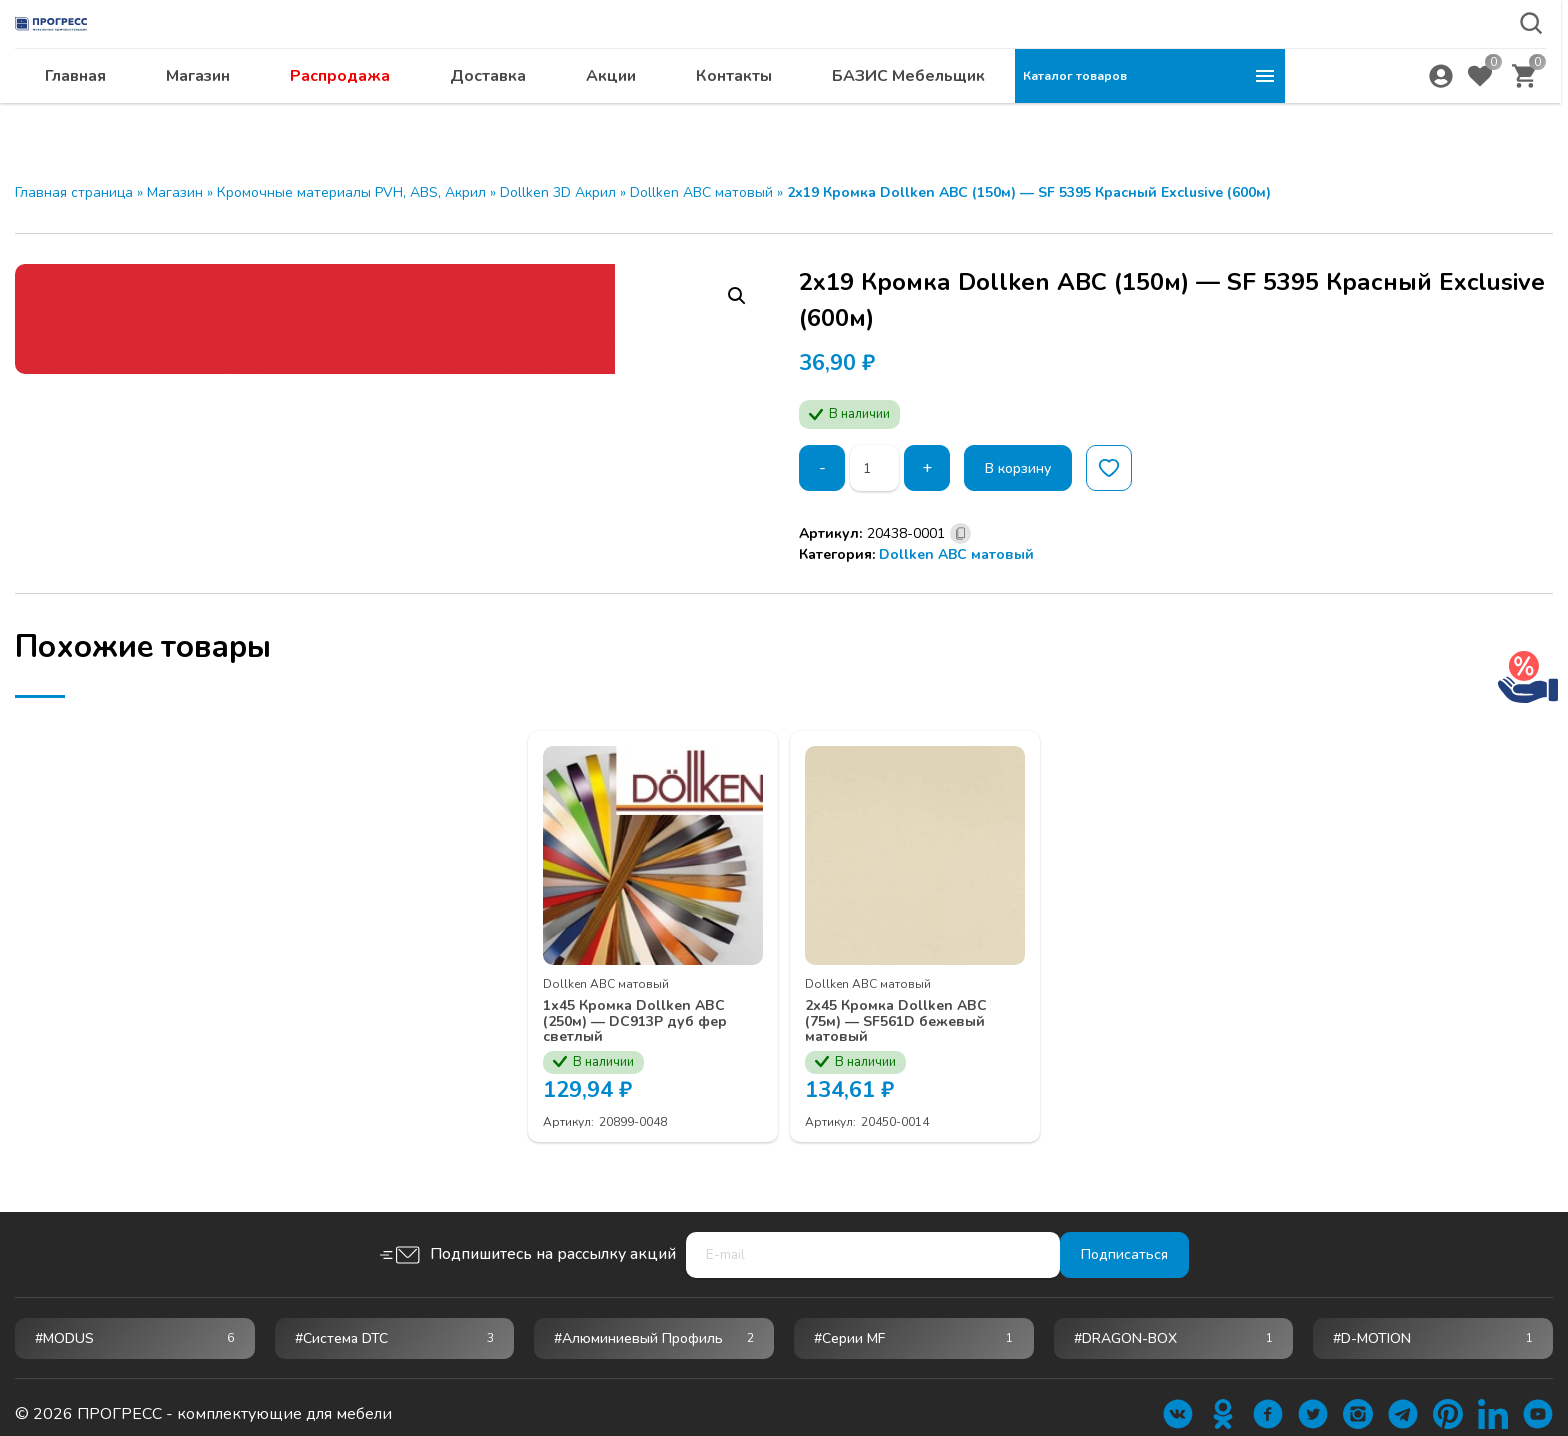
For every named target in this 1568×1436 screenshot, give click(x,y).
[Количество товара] (878, 468)
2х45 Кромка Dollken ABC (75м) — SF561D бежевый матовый (898, 1007)
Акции (881, 115)
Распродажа (610, 115)
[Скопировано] (960, 533)
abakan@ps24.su (1419, 66)
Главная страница (74, 192)
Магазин (468, 115)
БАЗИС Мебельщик (1178, 115)
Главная (345, 115)
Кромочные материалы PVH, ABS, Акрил (351, 192)
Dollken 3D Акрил (558, 192)
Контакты (1004, 115)
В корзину (1032, 468)
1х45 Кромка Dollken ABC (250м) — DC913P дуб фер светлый (641, 1007)
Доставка (758, 115)
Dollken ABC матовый (701, 192)
